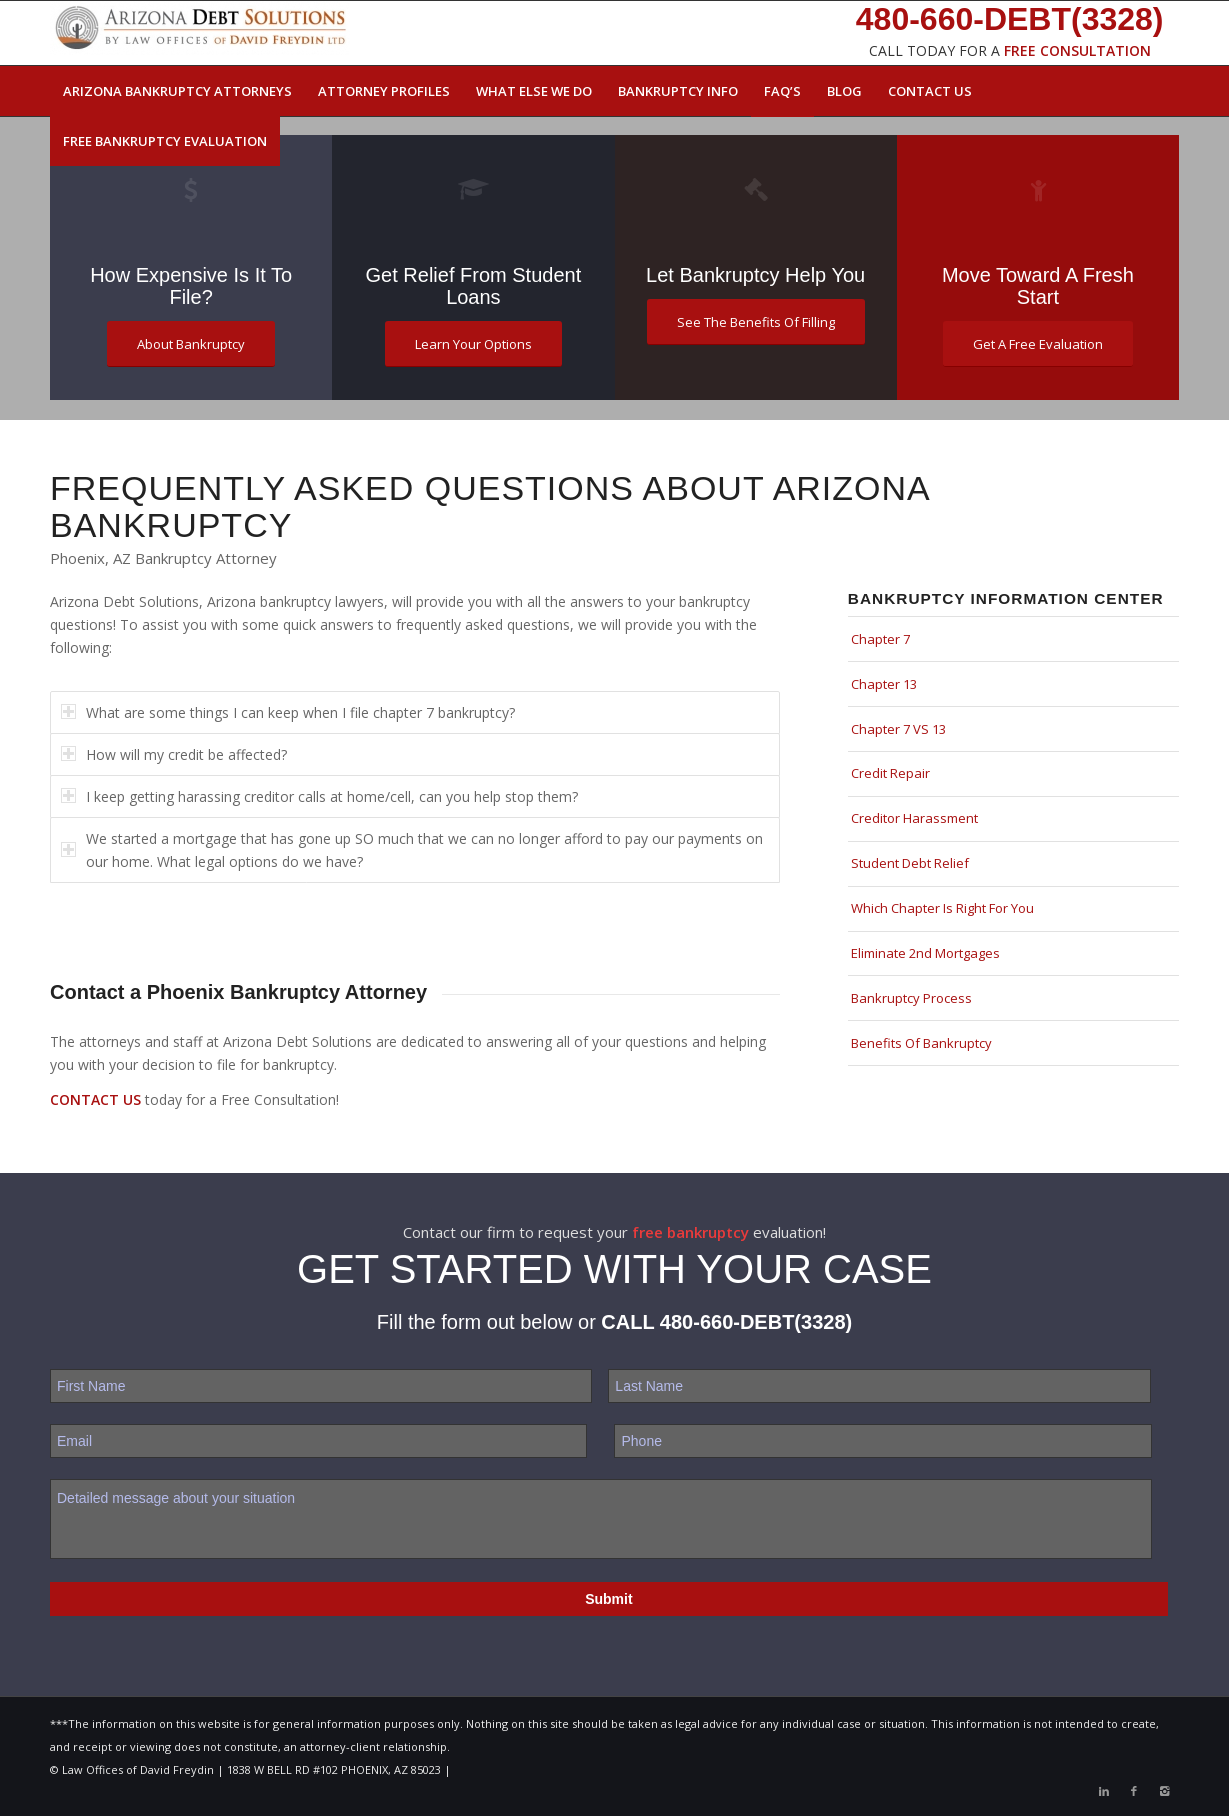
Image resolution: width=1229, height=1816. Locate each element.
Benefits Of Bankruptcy (921, 1043)
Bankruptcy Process (911, 998)
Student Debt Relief (910, 863)
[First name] (321, 1386)
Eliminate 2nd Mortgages (925, 953)
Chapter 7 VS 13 (898, 729)
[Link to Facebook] (1134, 1791)
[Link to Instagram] (1164, 1791)
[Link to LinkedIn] (1104, 1791)
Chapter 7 (880, 639)
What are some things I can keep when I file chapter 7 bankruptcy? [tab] (288, 712)
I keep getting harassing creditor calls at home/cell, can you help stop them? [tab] (319, 796)
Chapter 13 (884, 684)
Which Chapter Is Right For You (942, 908)
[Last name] (879, 1386)
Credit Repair (890, 773)
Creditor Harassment (914, 818)
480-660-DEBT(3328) (756, 1322)
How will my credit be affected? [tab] (174, 754)
